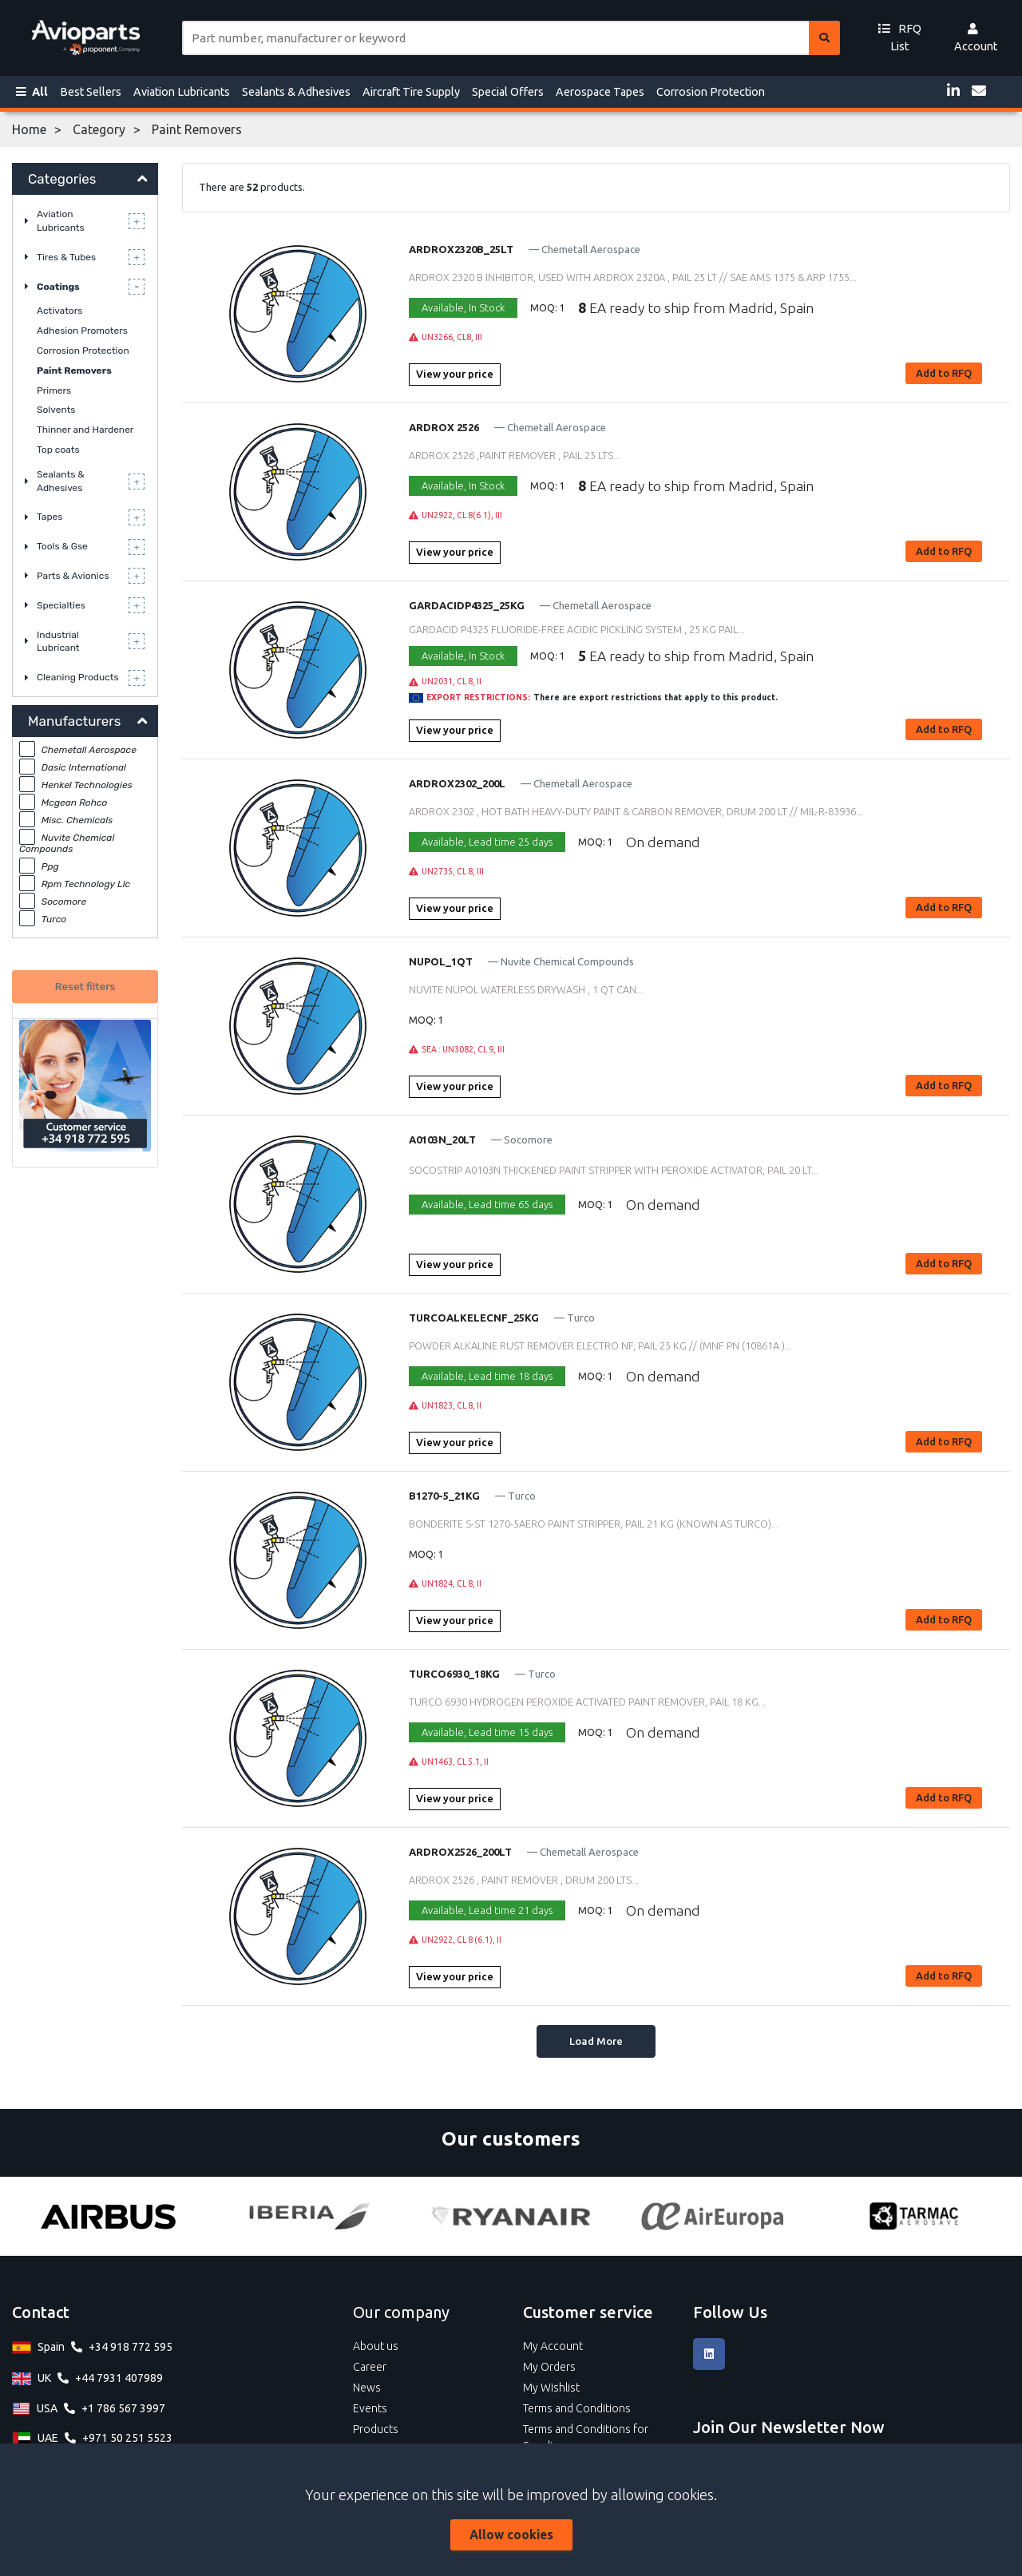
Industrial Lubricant (58, 641)
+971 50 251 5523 (127, 2437)
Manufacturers (74, 721)
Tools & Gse (62, 546)
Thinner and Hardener (85, 429)
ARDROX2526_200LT (460, 1851)
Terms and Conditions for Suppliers (585, 2437)
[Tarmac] (914, 2216)
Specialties (61, 605)
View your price (454, 373)
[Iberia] (309, 2216)
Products (375, 2429)
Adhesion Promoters (82, 330)
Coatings (58, 286)
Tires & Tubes (66, 257)
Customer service (588, 2312)
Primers (54, 390)
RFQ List (899, 37)
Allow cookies (511, 2534)
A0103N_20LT (442, 1139)
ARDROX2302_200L (457, 783)
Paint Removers (74, 370)
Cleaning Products (78, 677)
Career (369, 2366)
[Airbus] (107, 2216)
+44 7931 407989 (119, 2378)
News (367, 2387)
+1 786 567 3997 (123, 2408)
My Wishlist (551, 2387)
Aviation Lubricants (181, 91)
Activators (59, 310)
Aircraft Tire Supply (411, 91)
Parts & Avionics (73, 575)
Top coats (58, 449)
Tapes (49, 516)
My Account (553, 2346)
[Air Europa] (712, 2216)
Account (975, 38)
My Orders (549, 2366)
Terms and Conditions (577, 2408)
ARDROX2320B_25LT (461, 249)
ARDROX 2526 (444, 427)
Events (370, 2408)
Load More (596, 2041)
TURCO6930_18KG (454, 1673)
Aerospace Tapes (600, 91)
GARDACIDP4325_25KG (467, 605)
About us (375, 2346)
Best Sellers (90, 91)
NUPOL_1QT (441, 961)
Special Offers (508, 91)
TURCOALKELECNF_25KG (474, 1317)
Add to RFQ (944, 372)
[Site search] (495, 38)
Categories (62, 179)
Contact (40, 2312)
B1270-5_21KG (444, 1495)
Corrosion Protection (710, 91)
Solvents (56, 409)
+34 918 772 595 (130, 2346)
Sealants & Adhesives (296, 91)
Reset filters (85, 987)
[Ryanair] (511, 2215)
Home (29, 129)
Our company (401, 2312)
